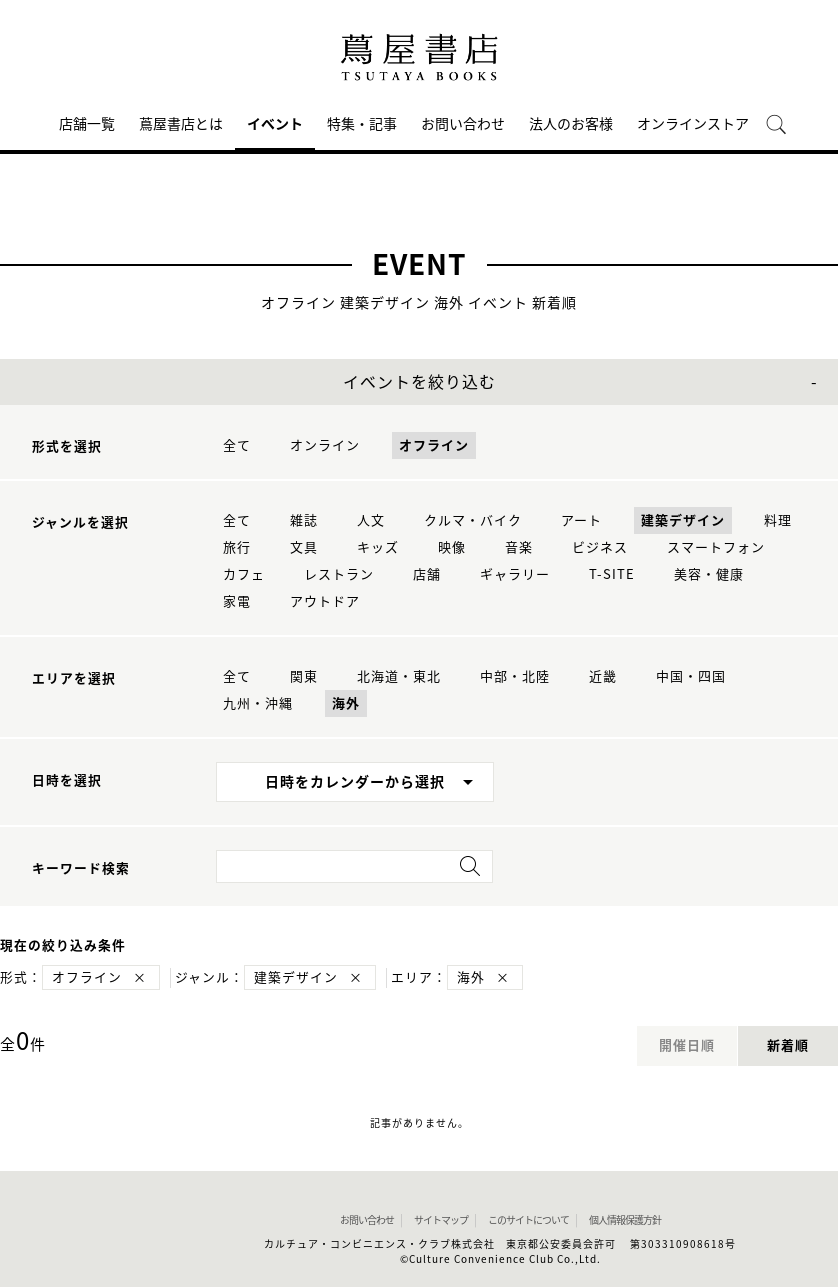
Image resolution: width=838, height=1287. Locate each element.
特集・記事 (362, 124)
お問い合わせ (463, 124)
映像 (452, 547)
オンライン (325, 445)
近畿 (603, 676)
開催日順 (687, 1045)
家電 (237, 601)
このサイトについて (528, 1220)
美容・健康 (709, 574)
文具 (304, 547)
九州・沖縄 (258, 703)
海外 (346, 703)
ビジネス (600, 547)
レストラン (339, 574)
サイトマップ (441, 1220)
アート (581, 520)
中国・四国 (691, 676)
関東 (304, 676)
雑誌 (304, 520)
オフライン (434, 445)
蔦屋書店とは (181, 124)
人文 (371, 520)
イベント (275, 124)
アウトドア (325, 601)
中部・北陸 (515, 676)
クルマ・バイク (473, 520)
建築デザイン (683, 520)
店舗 (427, 574)
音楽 (519, 547)
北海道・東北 (399, 676)
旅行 (237, 547)
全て (237, 445)
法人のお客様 (571, 124)
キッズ (378, 547)
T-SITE (612, 574)
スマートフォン (716, 547)
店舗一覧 (87, 124)
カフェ (244, 574)
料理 (778, 520)
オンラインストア (693, 124)
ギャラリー (515, 574)
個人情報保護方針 (625, 1220)
